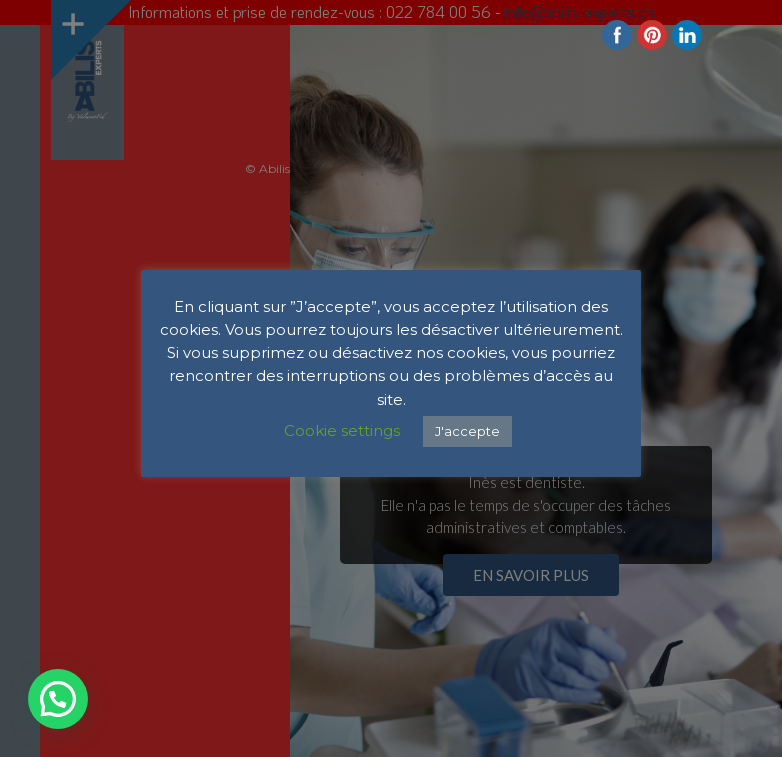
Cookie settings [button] (342, 430)
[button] (58, 699)
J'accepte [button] (467, 431)
